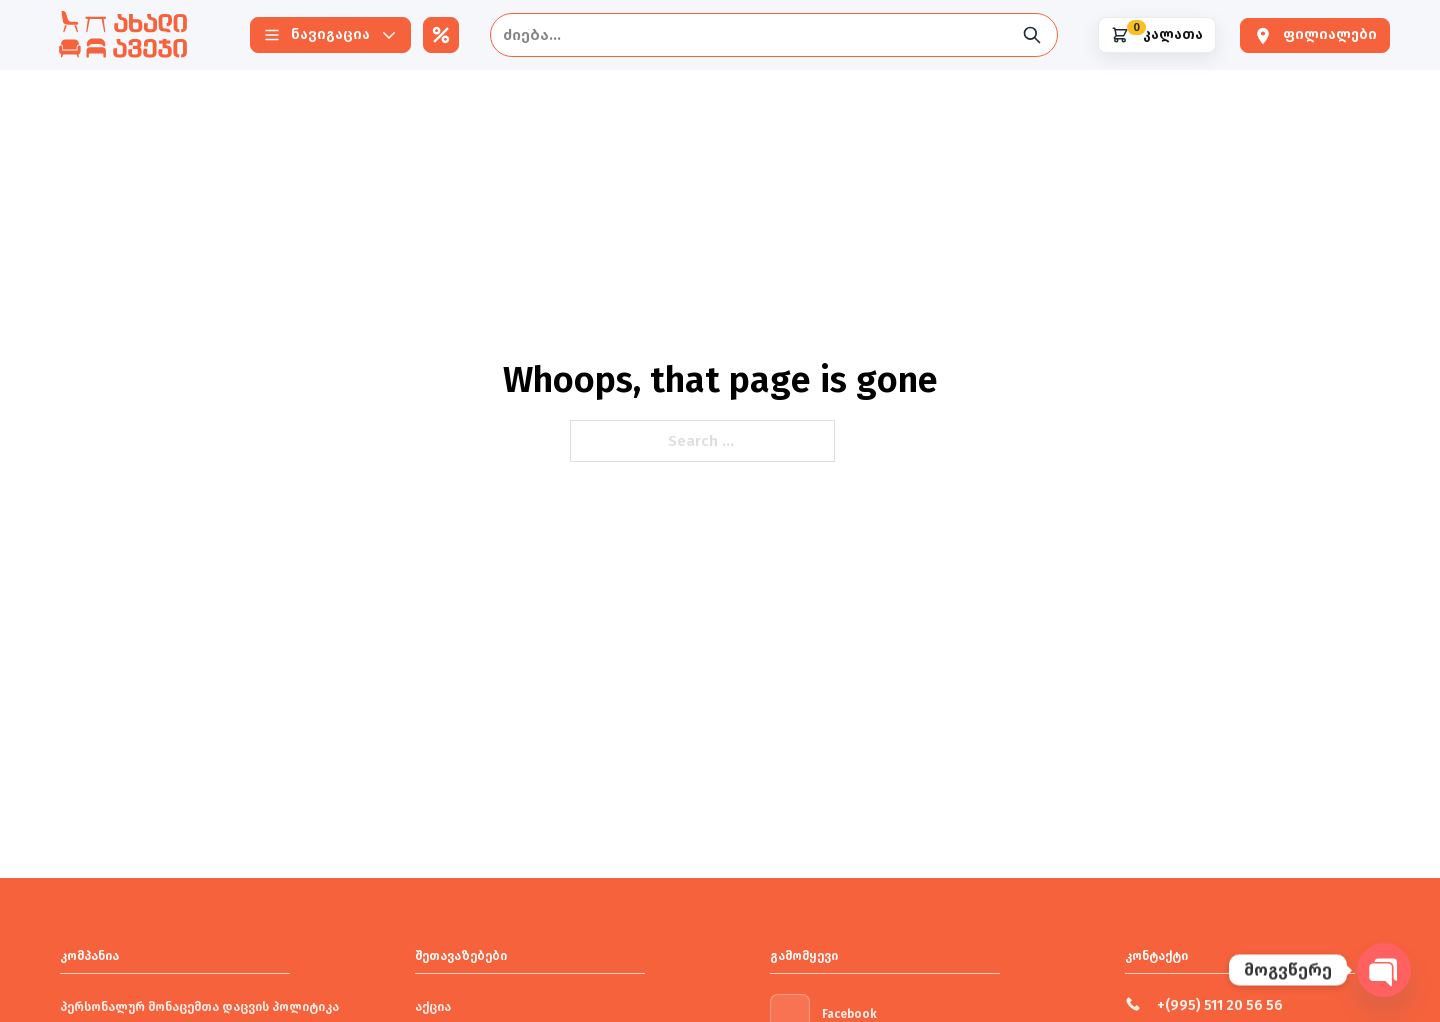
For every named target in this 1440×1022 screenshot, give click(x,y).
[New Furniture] (123, 35)
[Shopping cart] (1157, 35)
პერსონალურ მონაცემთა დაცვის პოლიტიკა (199, 1007)
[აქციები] (441, 35)
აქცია (433, 1007)
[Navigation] (330, 35)
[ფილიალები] (1315, 35)
